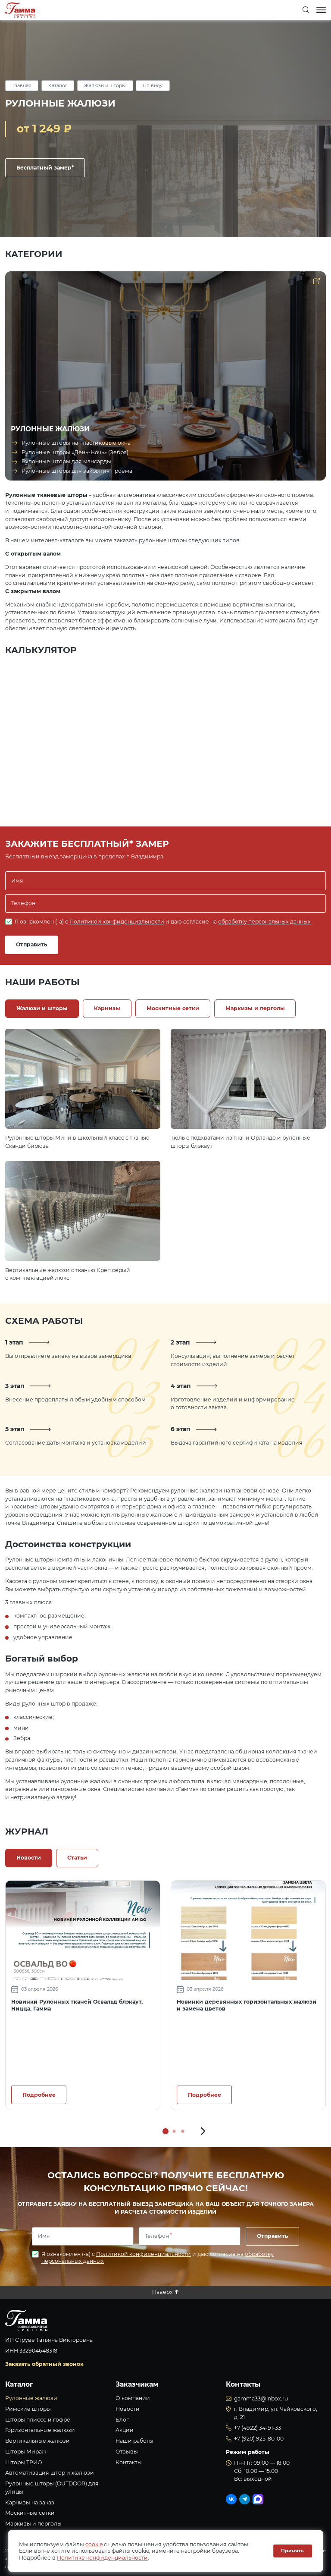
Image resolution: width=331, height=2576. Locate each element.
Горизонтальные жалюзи (40, 2430)
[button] (203, 2131)
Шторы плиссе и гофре (37, 2419)
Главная (21, 85)
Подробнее (39, 2095)
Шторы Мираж (25, 2451)
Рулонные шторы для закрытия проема (77, 471)
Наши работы (134, 2441)
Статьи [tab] (77, 1857)
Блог (122, 2419)
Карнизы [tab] (107, 1008)
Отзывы (127, 2451)
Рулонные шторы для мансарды (66, 461)
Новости (128, 2409)
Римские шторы (28, 2409)
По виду (152, 85)
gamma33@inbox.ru (261, 2398)
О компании (133, 2398)
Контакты (129, 2462)
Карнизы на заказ (29, 2502)
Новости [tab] (28, 1857)
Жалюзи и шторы (105, 85)
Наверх (162, 2292)
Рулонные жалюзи (31, 2398)
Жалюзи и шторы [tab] (42, 1008)
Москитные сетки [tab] (173, 1008)
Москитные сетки (30, 2513)
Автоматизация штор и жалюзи (49, 2472)
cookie (94, 2544)
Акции (125, 2430)
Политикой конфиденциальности (116, 921)
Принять (292, 2551)
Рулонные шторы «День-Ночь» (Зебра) (75, 452)
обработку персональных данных (264, 921)
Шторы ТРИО (23, 2462)
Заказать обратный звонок (44, 2364)
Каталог (57, 85)
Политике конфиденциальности (102, 2557)
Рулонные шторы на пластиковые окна (76, 443)
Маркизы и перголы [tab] (255, 1008)
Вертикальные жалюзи (37, 2441)
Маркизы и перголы (33, 2523)
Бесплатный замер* (45, 167)
